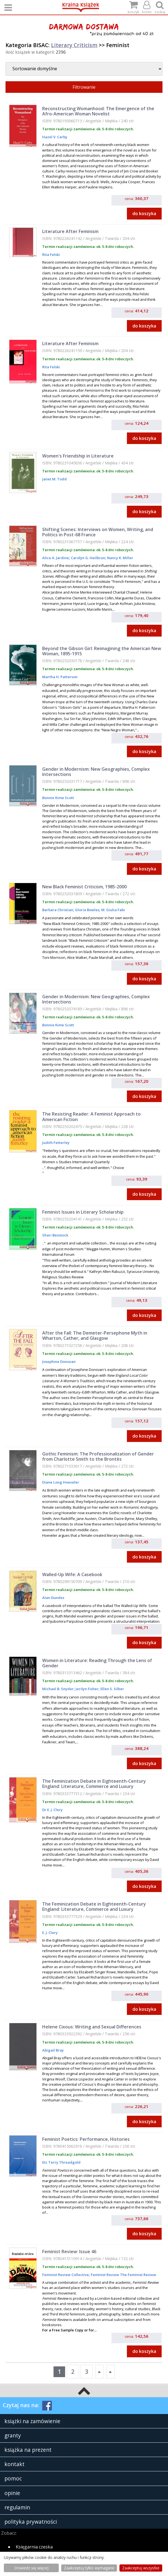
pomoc (13, 2478)
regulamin (17, 2507)
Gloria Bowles (86, 909)
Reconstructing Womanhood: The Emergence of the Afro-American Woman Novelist (98, 111)
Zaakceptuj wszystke (140, 2567)
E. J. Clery (50, 1932)
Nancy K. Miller (119, 557)
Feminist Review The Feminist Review (123, 2274)
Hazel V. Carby (54, 136)
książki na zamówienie (32, 2421)
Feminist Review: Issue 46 (69, 2251)
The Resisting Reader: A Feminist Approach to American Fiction (91, 1116)
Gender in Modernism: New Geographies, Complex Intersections (96, 771)
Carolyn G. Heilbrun (87, 557)
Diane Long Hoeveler (60, 1482)
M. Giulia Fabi (112, 909)
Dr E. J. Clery (52, 1809)
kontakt (14, 2464)
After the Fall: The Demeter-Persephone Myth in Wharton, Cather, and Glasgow (94, 1335)
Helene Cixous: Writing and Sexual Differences (91, 2027)
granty (12, 2435)
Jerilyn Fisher (86, 1688)
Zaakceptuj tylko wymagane (89, 2567)
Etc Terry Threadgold (61, 2162)
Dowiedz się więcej (31, 2567)
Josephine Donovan (59, 1361)
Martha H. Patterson (60, 676)
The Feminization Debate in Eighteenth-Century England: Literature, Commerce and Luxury (94, 1783)
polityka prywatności (30, 2521)
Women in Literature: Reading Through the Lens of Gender (97, 1663)
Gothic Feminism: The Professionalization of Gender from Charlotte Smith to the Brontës (98, 1456)
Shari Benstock (55, 1235)
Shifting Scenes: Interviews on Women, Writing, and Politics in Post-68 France (97, 532)
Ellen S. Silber (112, 1688)
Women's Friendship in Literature (78, 456)
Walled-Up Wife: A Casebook (72, 1574)
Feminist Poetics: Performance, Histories (86, 2139)
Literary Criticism (74, 45)
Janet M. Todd (54, 479)
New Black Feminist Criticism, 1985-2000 (84, 887)
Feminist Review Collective (65, 2274)
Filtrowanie (84, 87)
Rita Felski (51, 254)
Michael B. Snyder (58, 1688)
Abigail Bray (53, 2050)
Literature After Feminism (70, 231)
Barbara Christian (57, 909)
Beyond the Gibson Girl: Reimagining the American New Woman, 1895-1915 (101, 651)
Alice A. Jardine (55, 557)
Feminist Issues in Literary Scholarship (83, 1212)
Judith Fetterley (56, 1142)
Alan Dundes (53, 1597)
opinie (12, 2493)
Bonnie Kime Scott (58, 797)
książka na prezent (28, 2449)
